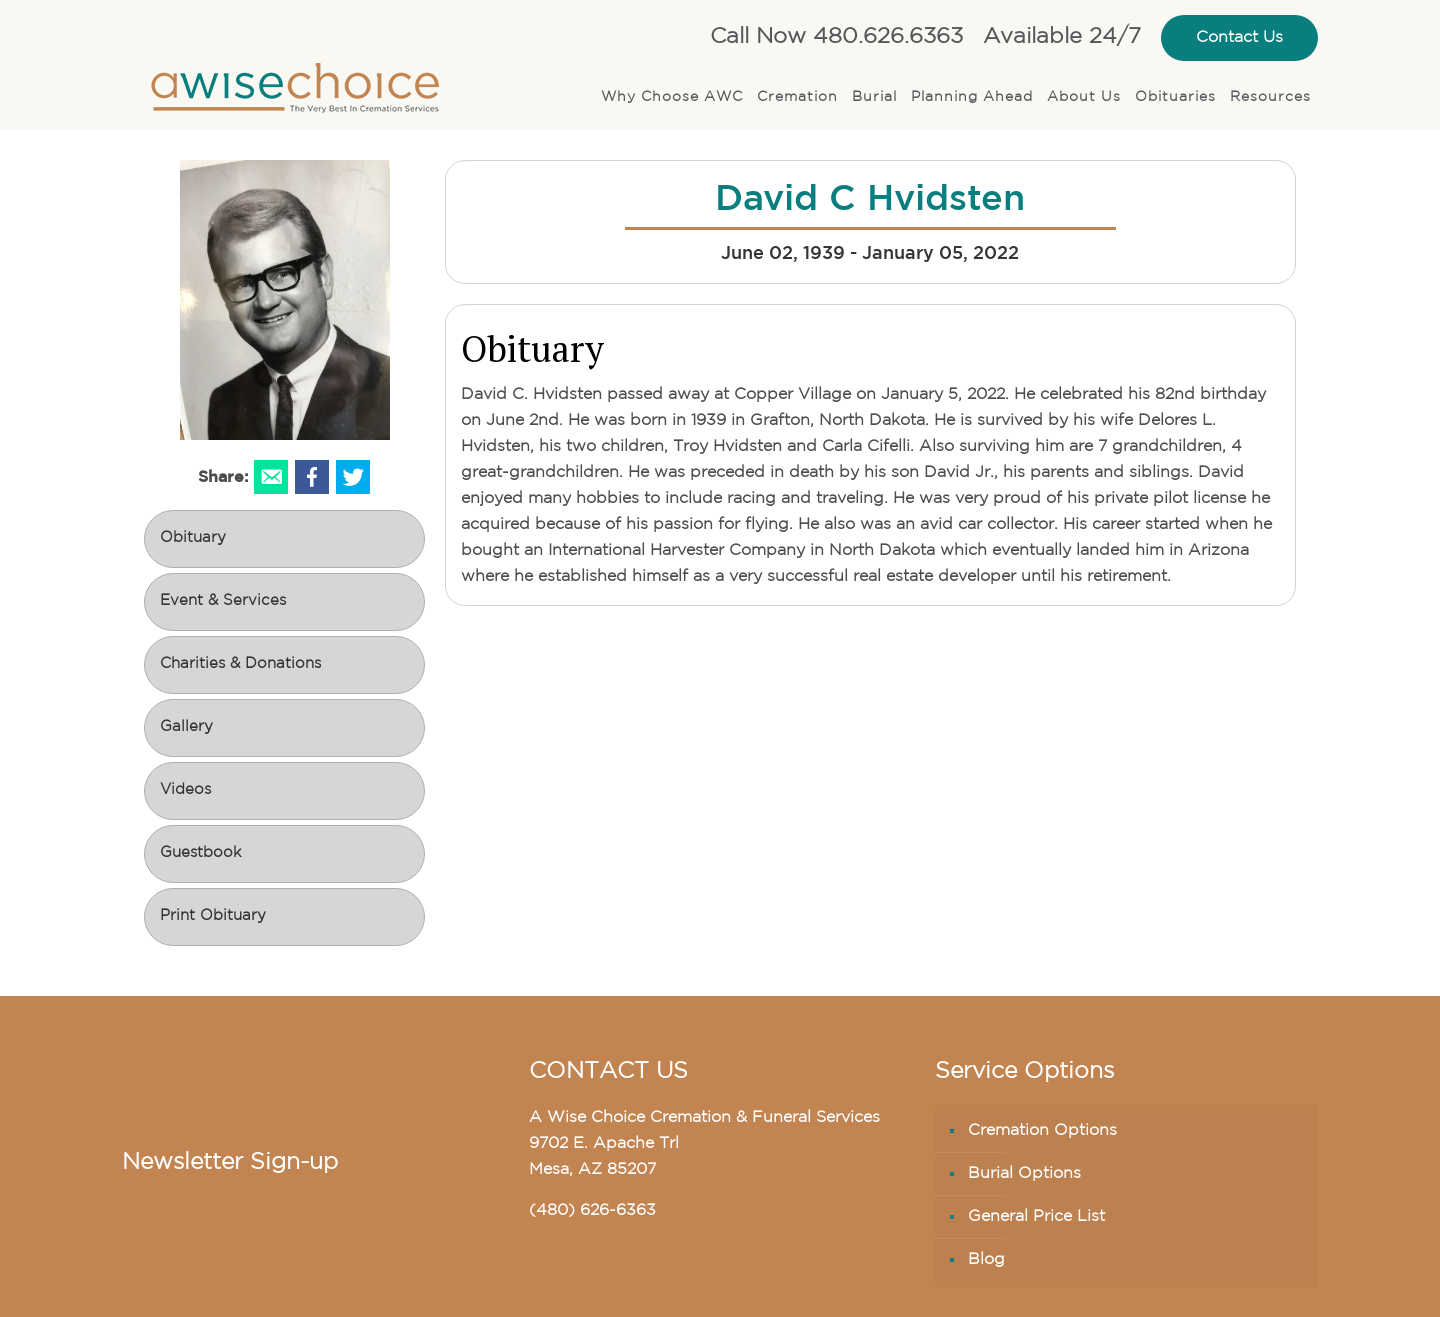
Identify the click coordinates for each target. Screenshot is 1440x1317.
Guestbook (200, 853)
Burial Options (1024, 1174)
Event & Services (223, 601)
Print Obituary (213, 916)
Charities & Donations (240, 664)
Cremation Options (1042, 1131)
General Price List (1036, 1217)
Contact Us (1239, 38)
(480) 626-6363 (592, 1211)
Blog (986, 1260)
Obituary (193, 538)
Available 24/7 (1062, 37)
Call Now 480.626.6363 (836, 37)
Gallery (186, 727)
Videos (185, 790)
